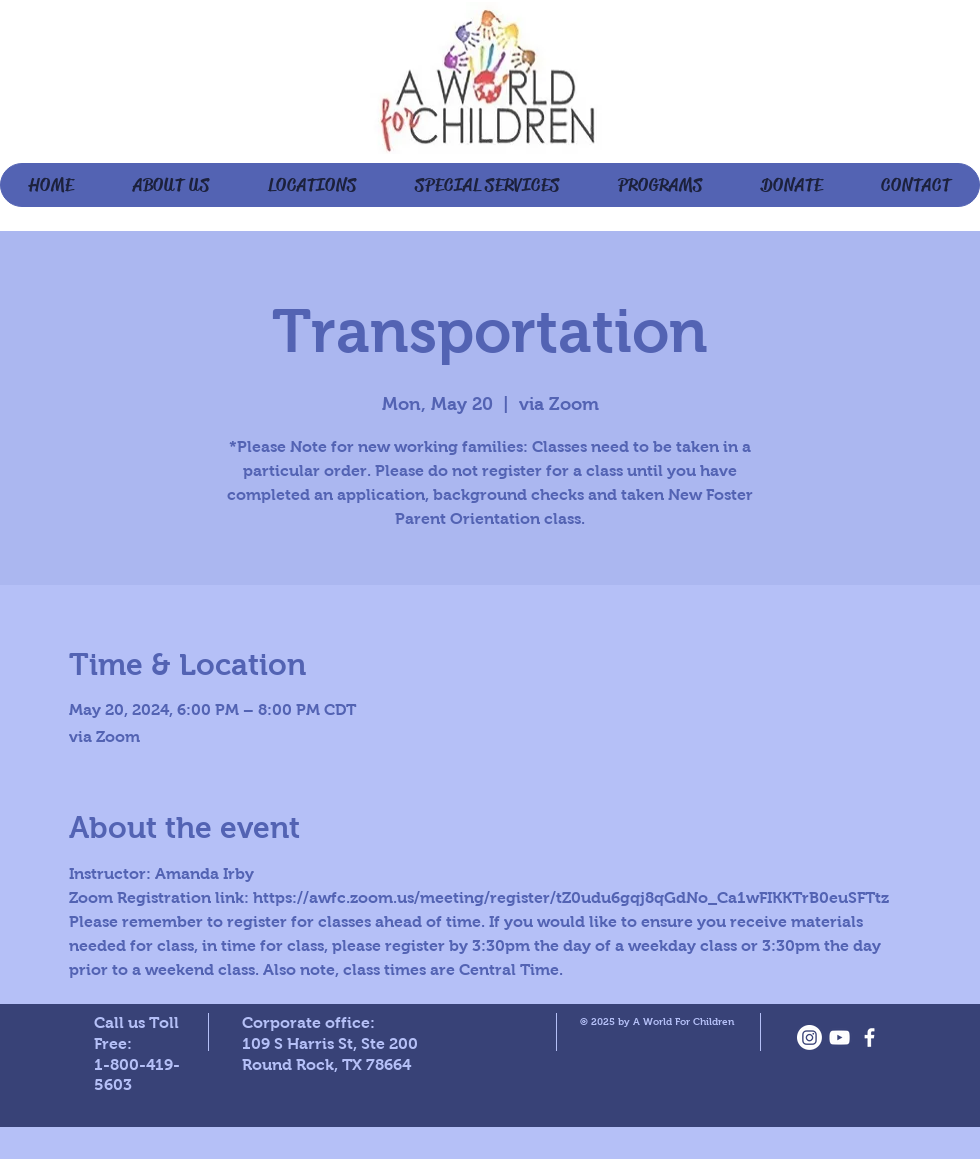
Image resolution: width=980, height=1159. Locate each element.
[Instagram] (809, 1037)
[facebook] (869, 1037)
